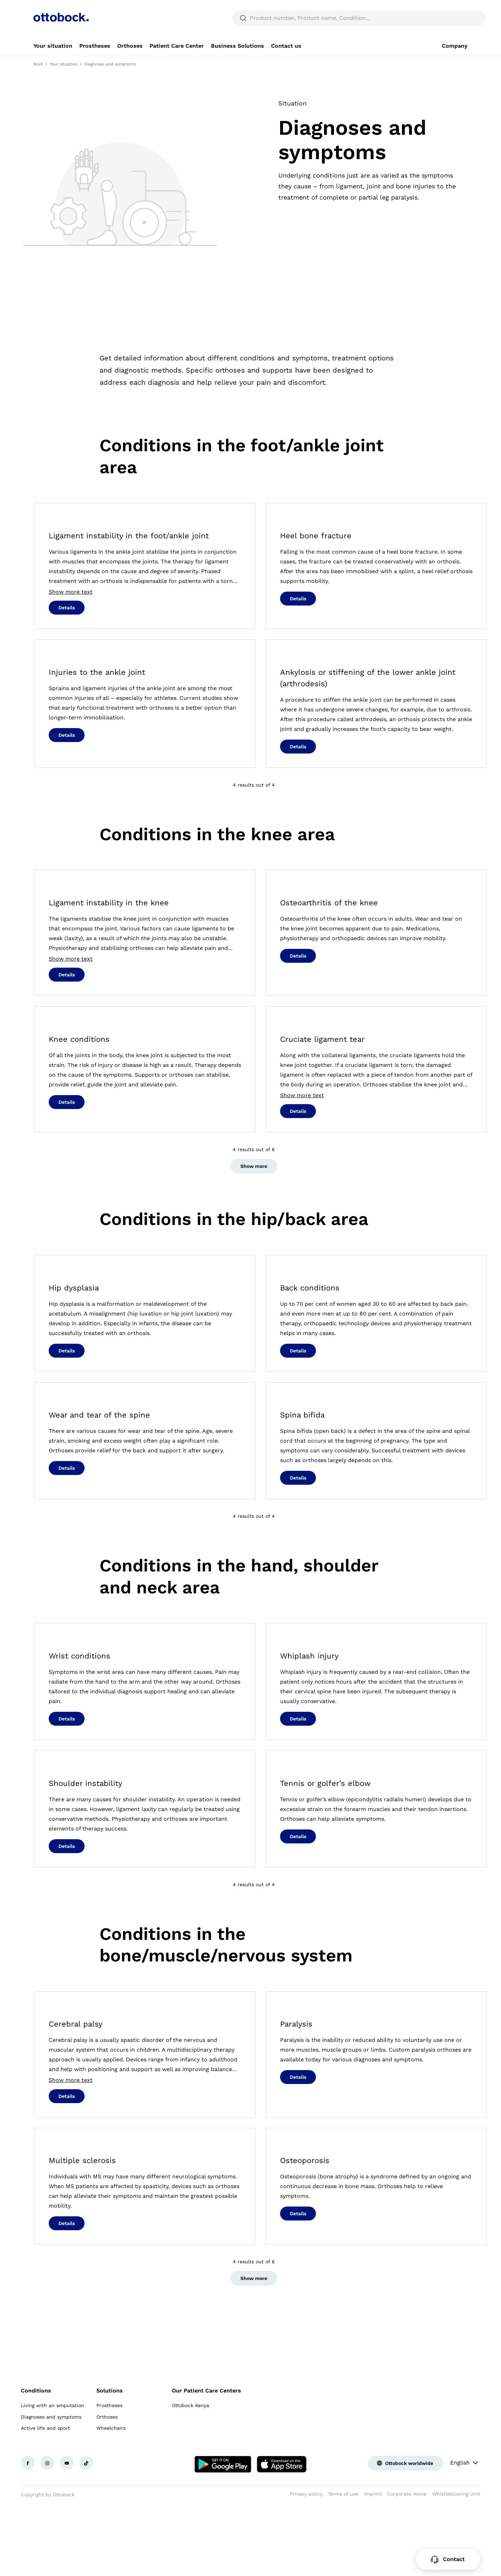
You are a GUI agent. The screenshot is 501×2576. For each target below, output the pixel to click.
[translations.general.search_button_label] (456, 35)
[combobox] (448, 8)
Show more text (71, 609)
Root (38, 80)
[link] (52, 62)
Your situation (63, 80)
